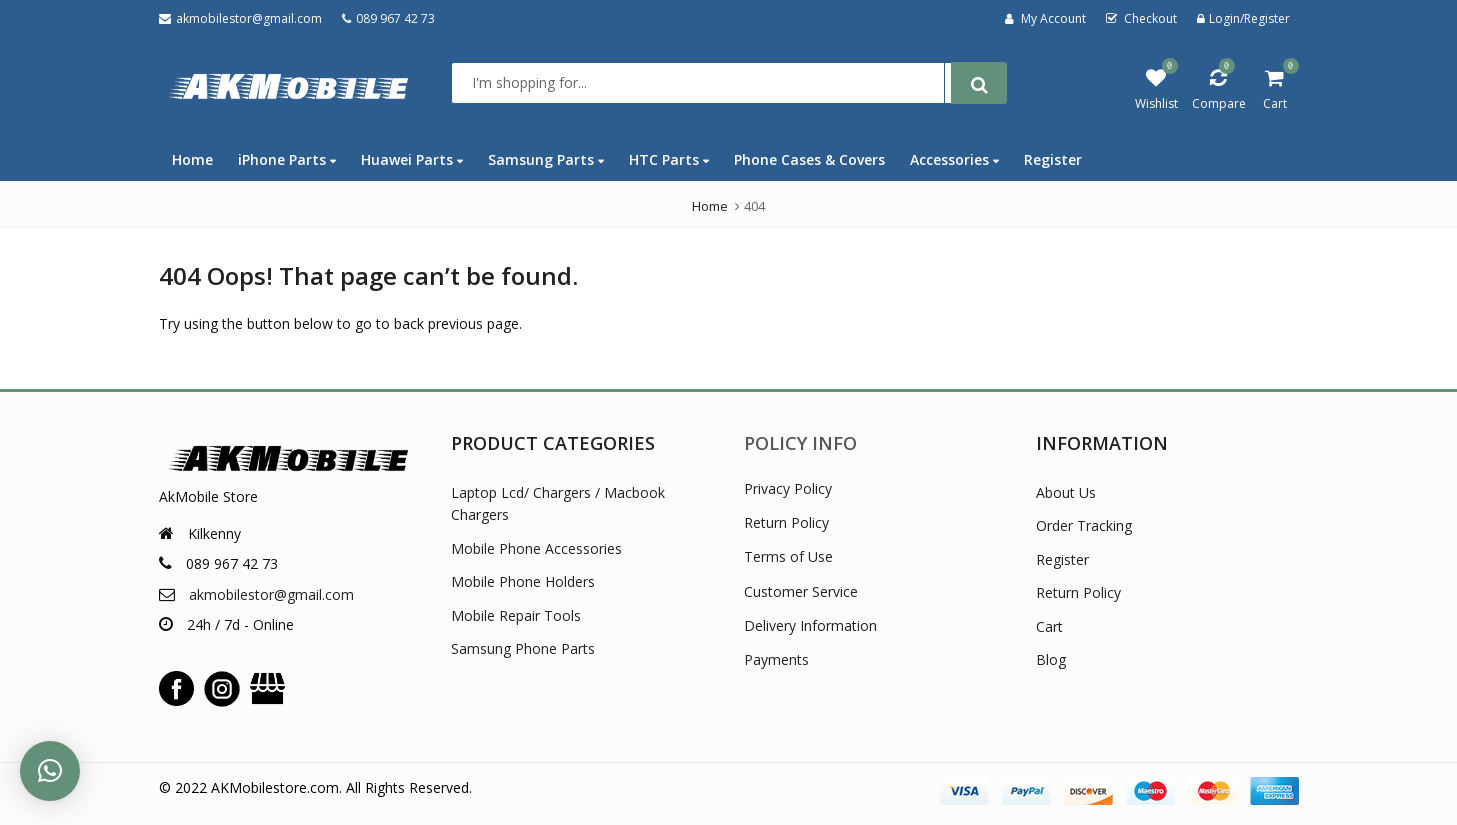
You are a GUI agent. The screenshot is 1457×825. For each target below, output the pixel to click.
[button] (50, 771)
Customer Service (801, 591)
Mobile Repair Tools (516, 615)
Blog (1051, 659)
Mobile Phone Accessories (536, 548)
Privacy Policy (788, 488)
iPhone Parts (287, 159)
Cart (1049, 626)
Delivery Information (810, 625)
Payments (776, 659)
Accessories (954, 159)
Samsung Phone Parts (523, 648)
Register (1053, 159)
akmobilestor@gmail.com (271, 594)
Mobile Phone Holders (523, 581)
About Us (1066, 492)
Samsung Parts (546, 159)
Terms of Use (788, 556)
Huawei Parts (412, 159)
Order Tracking (1084, 525)
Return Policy (786, 522)
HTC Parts (669, 159)
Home (192, 159)
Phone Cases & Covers (809, 159)
